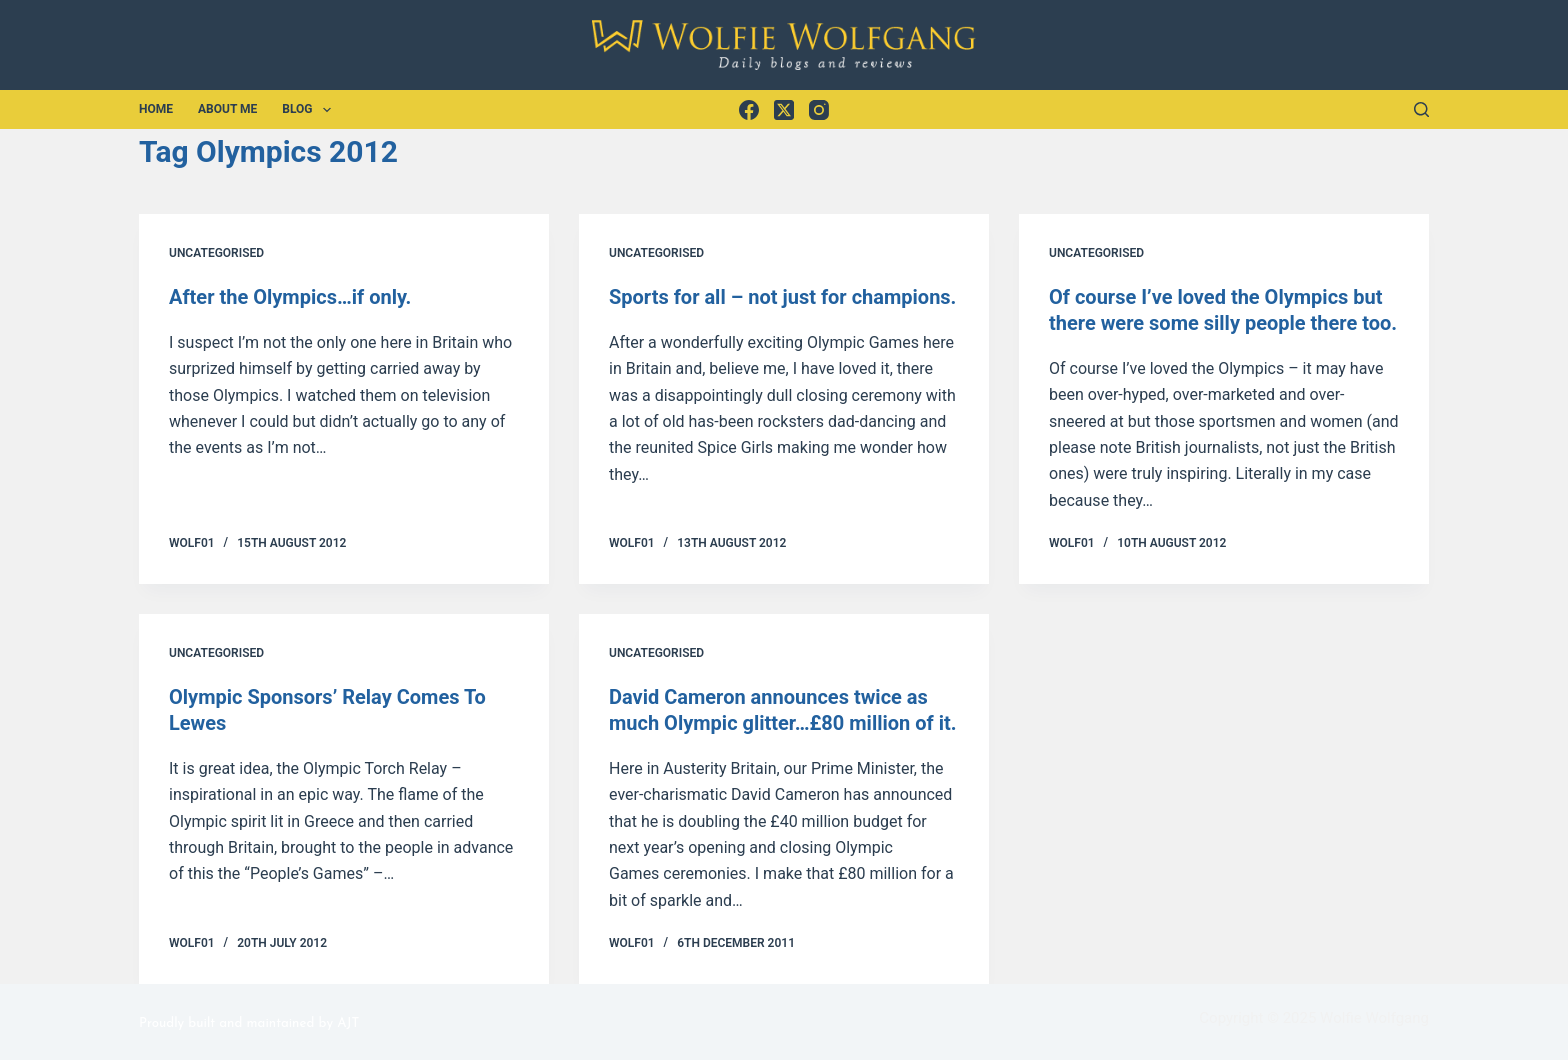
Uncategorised (216, 253)
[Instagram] (819, 110)
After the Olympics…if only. (290, 297)
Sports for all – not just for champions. (782, 297)
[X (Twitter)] (784, 110)
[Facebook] (749, 110)
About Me (227, 109)
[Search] (1421, 109)
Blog (310, 110)
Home (156, 109)
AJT (348, 1023)
